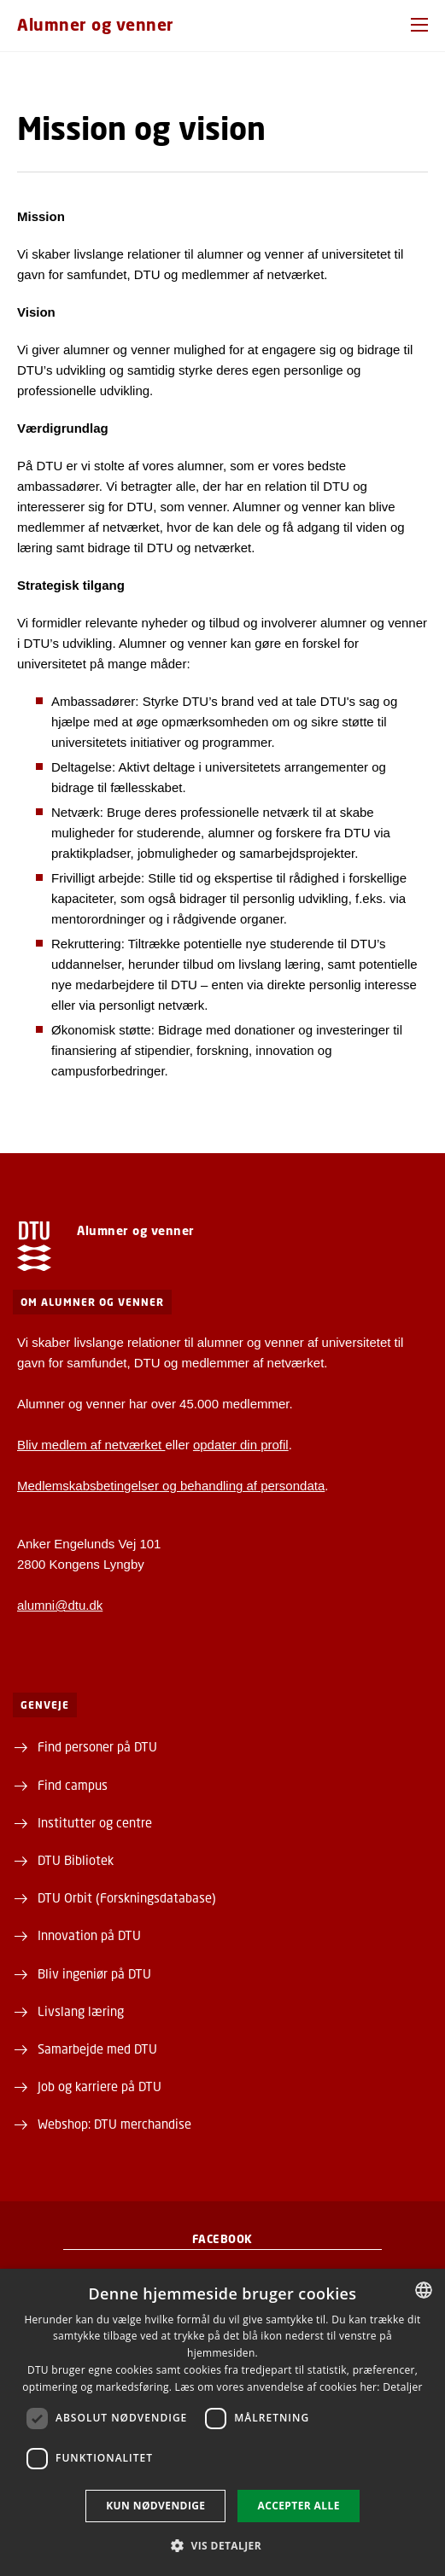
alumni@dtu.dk (59, 1605)
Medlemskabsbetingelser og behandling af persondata (171, 1485)
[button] (419, 25)
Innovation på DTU (89, 1935)
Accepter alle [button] (298, 2505)
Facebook (222, 2239)
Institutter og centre (95, 1822)
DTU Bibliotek (76, 1860)
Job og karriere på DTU (99, 2086)
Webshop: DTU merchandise (114, 2123)
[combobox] (423, 2290)
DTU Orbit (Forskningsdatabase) (127, 1897)
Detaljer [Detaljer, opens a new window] (403, 2387)
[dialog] (222, 2422)
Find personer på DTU (97, 1746)
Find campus (73, 1784)
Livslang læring (81, 2011)
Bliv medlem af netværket (91, 1444)
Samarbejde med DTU (97, 2048)
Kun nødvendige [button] (155, 2505)
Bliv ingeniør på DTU (94, 1973)
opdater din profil (241, 1444)
